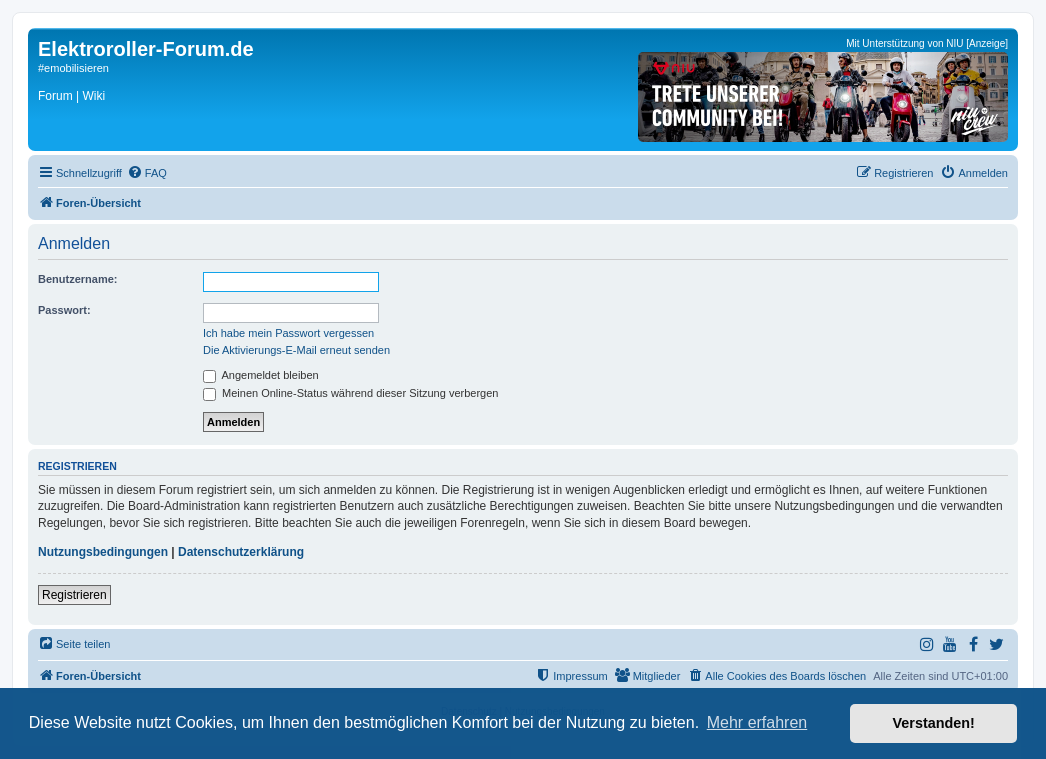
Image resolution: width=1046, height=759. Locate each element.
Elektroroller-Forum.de (146, 49)
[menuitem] (147, 173)
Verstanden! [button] (934, 723)
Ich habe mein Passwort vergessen (288, 333)
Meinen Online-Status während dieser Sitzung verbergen (350, 393)
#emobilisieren (73, 68)
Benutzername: (77, 279)
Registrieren (74, 595)
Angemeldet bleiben (261, 375)
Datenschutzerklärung (241, 552)
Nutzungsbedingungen (103, 552)
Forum (55, 96)
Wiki (93, 96)
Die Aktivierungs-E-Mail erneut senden (296, 350)
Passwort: (64, 310)
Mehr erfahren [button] (757, 722)
